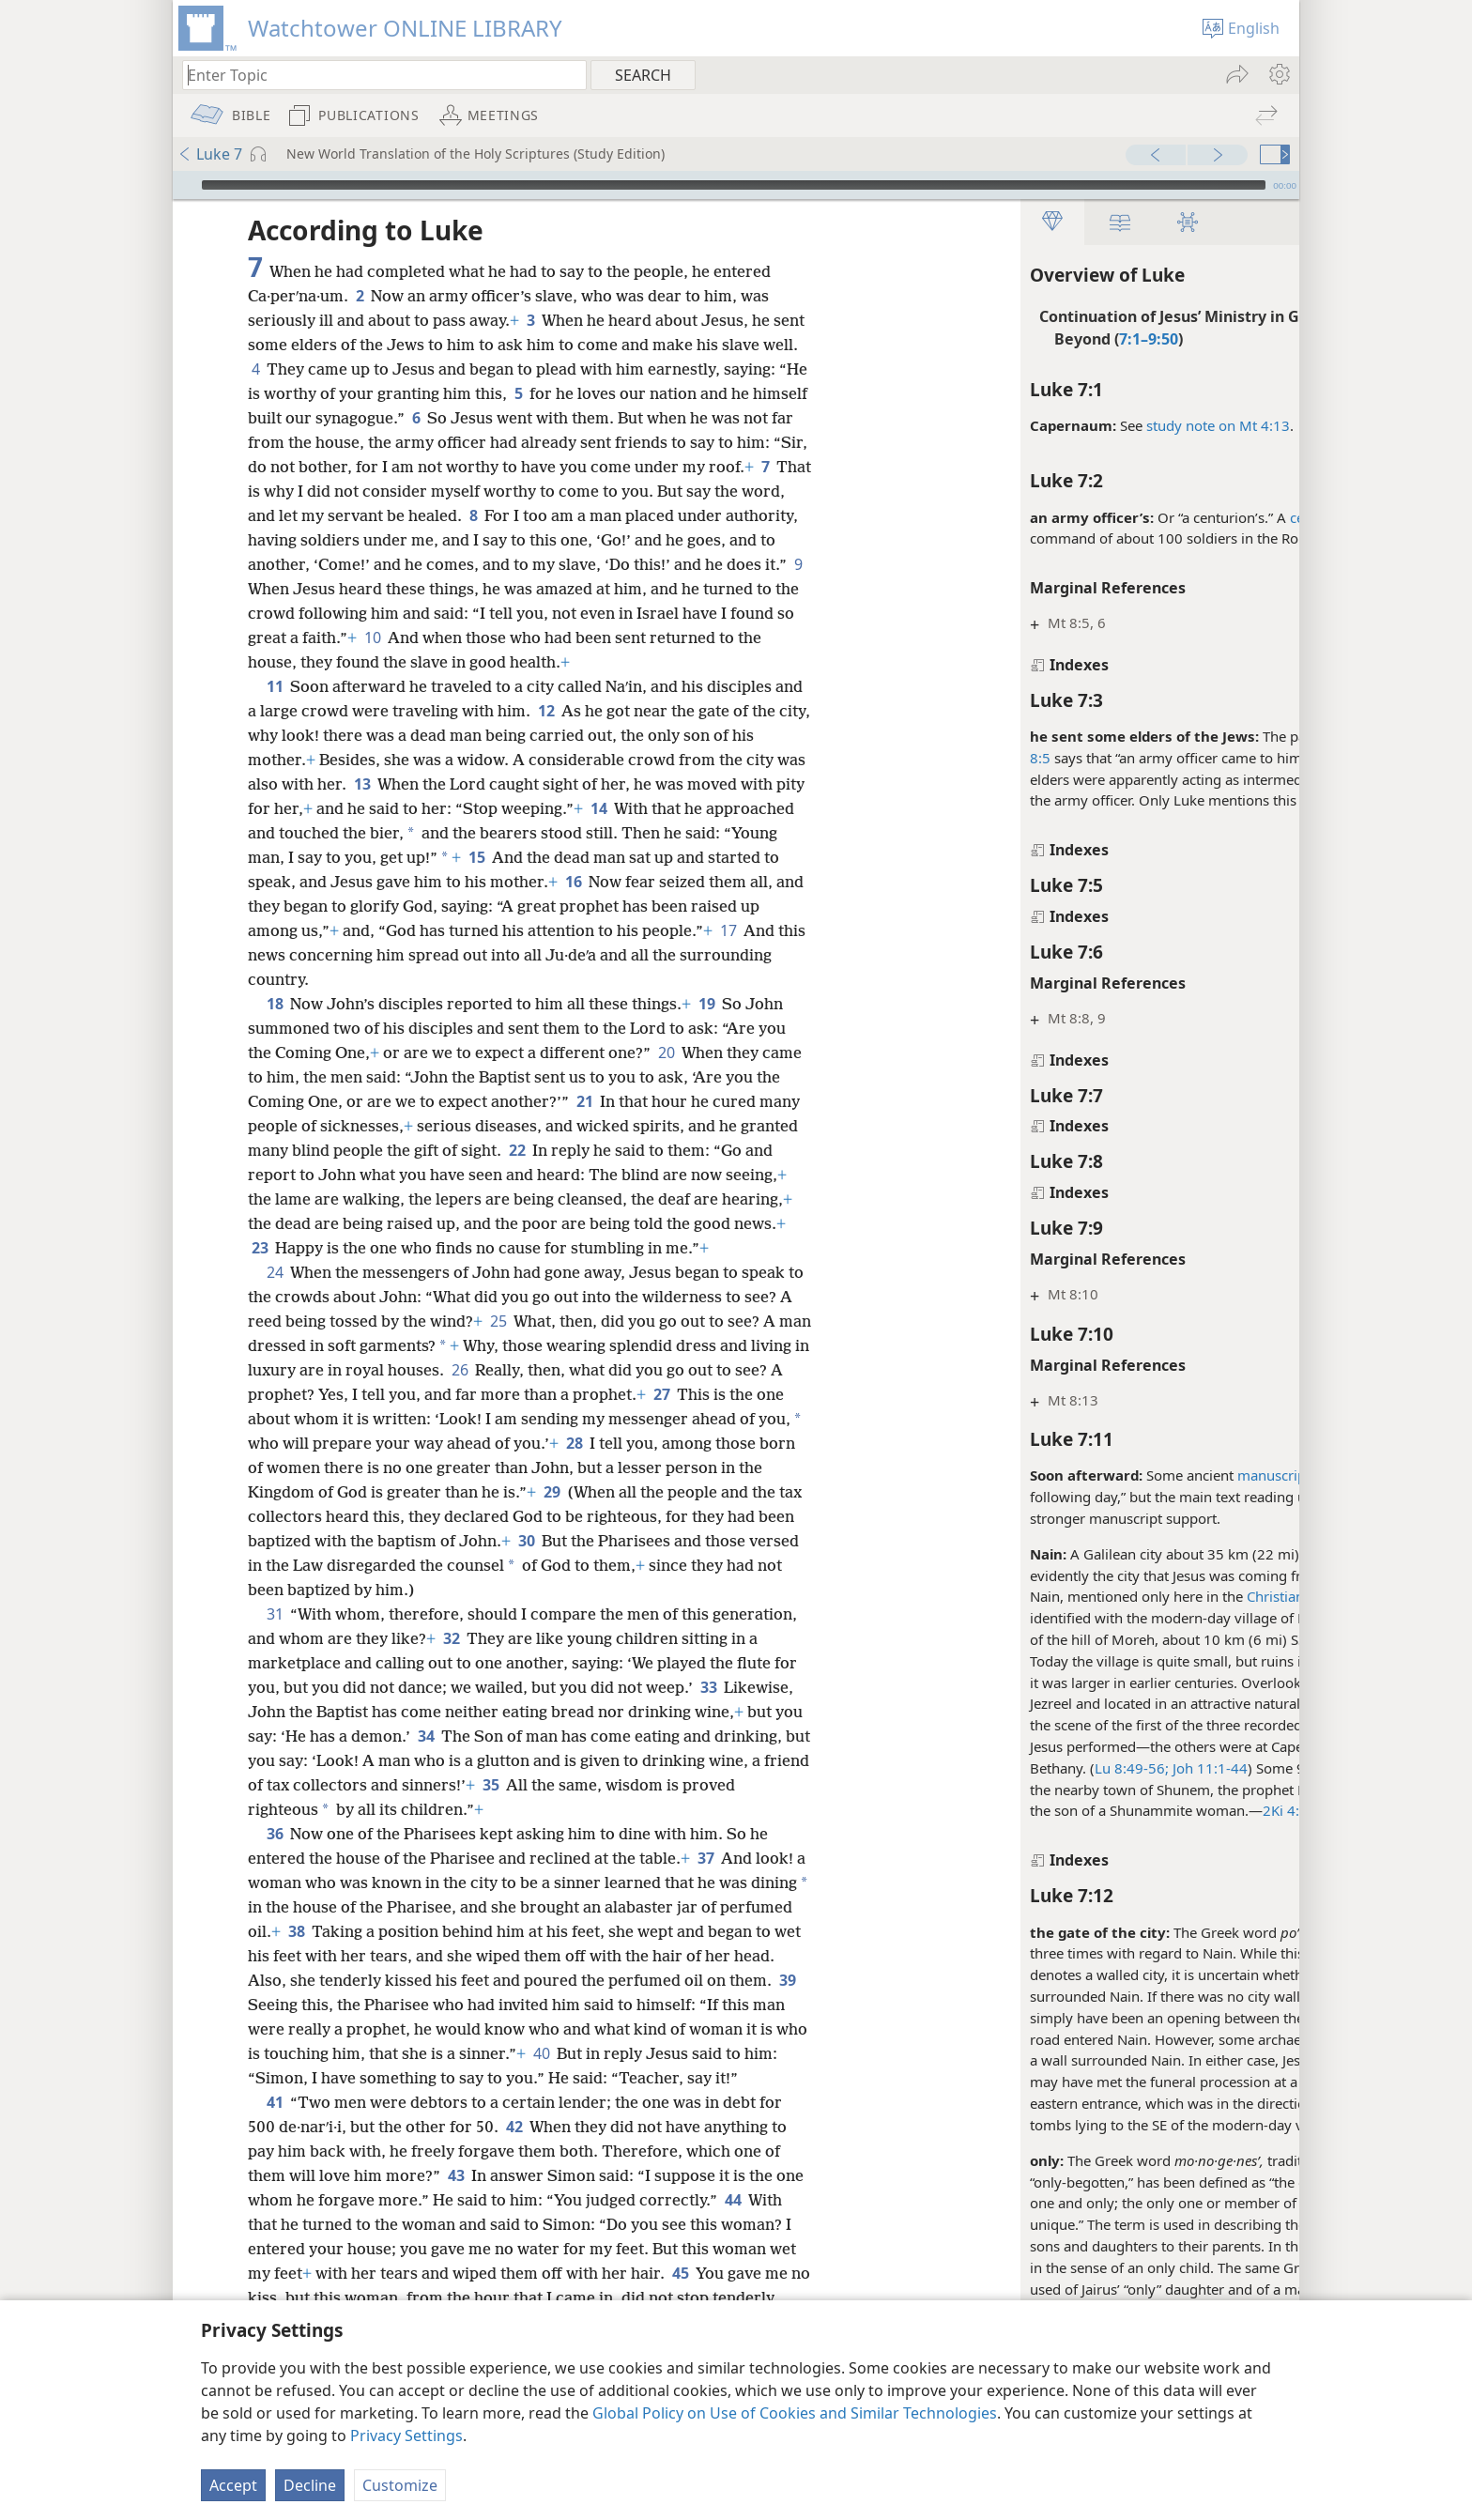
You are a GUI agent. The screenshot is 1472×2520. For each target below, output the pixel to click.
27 (713, 1394)
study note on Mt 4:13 (1074, 425)
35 (661, 1785)
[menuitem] (1278, 74)
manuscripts (1133, 1475)
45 (767, 2297)
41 (274, 2126)
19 (706, 1003)
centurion (1177, 517)
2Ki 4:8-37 (1152, 1810)
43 (456, 2200)
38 (372, 1931)
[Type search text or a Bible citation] (375, 74)
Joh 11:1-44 (1064, 1768)
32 (451, 1638)
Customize (399, 2485)
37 (705, 1858)
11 (274, 686)
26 (521, 1370)
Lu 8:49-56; (988, 1768)
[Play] (184, 184)
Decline (310, 2485)
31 (274, 1614)
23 (259, 1247)
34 (456, 1736)
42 (514, 2151)
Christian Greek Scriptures (1187, 1596)
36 (274, 1833)
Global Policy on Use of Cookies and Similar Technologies (794, 2413)
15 (572, 857)
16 (648, 881)
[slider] (733, 185)
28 (642, 1443)
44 (763, 2224)
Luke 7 (209, 154)
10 (590, 637)
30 (596, 1540)
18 (274, 1003)
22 (517, 1150)
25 (514, 1321)
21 (584, 1101)
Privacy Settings (406, 2435)
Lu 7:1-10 (1222, 1575)
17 (259, 955)
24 (274, 1272)
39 (305, 2004)
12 (577, 710)
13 (394, 784)
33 (708, 1687)
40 (663, 2053)
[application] (736, 185)
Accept (233, 2485)
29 (596, 1492)
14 (666, 808)
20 (666, 1052)
